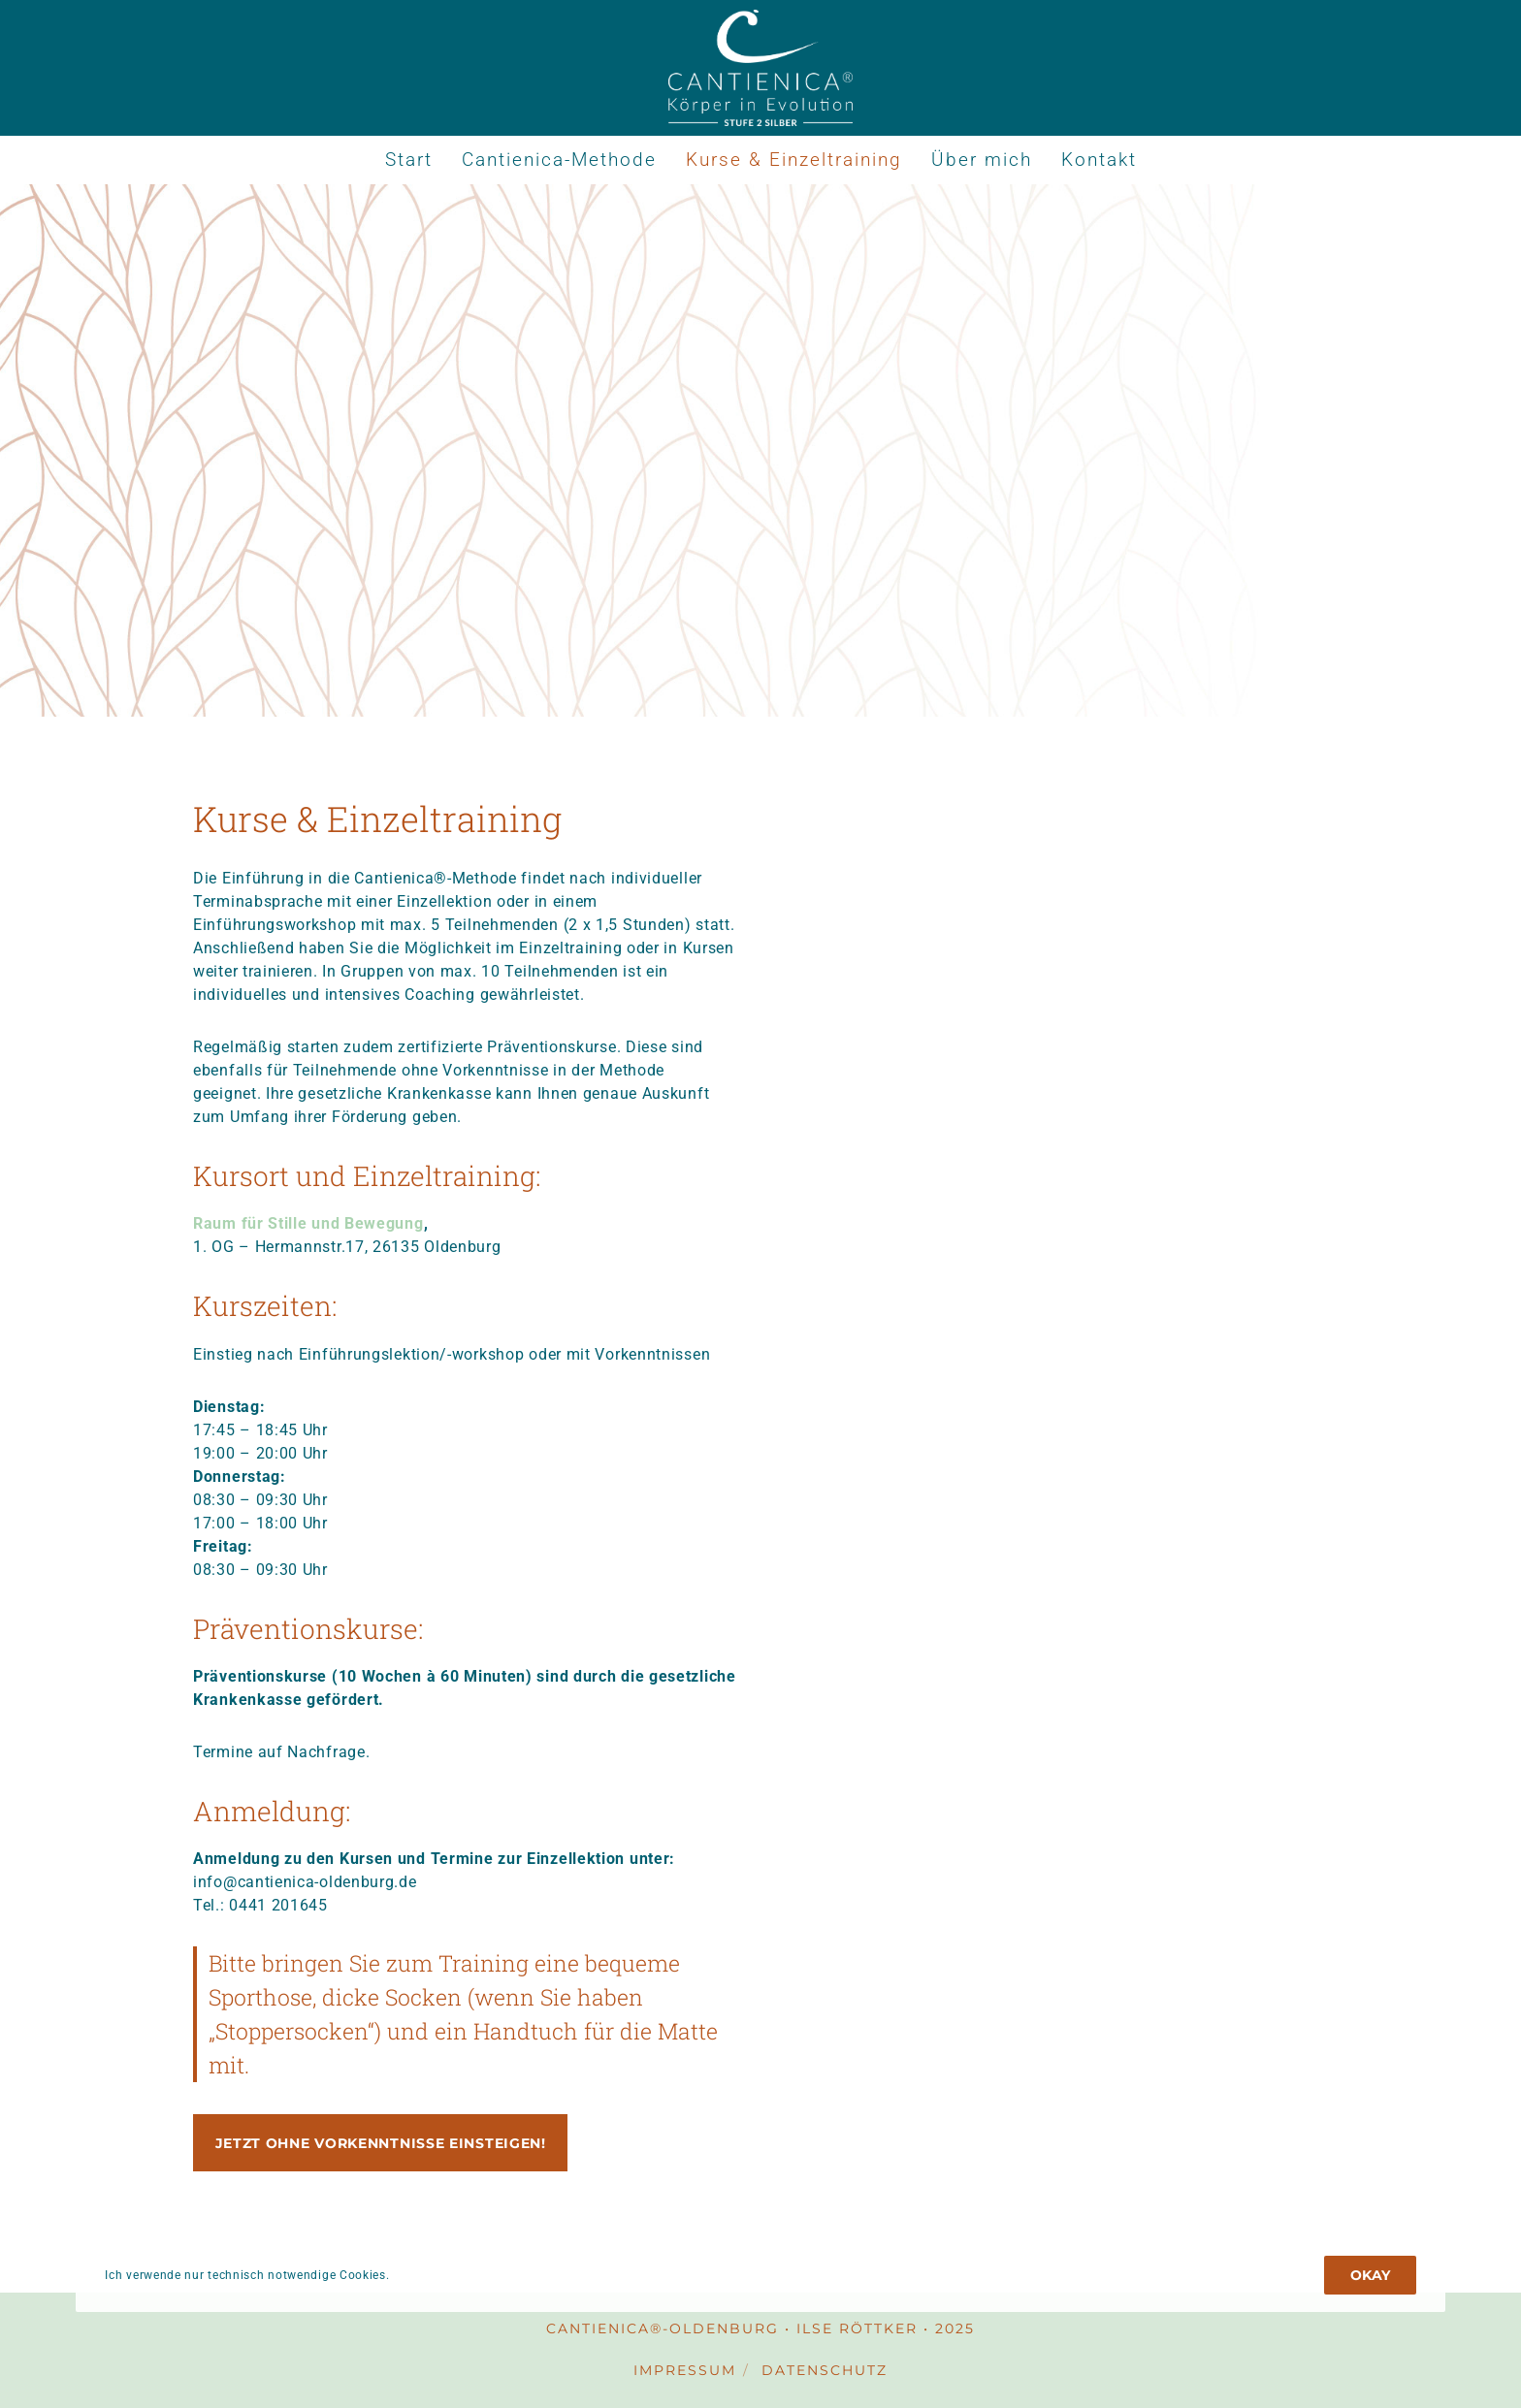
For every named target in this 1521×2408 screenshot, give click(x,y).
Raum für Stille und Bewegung (308, 1223)
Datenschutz (824, 2370)
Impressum (684, 2370)
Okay (1370, 2275)
